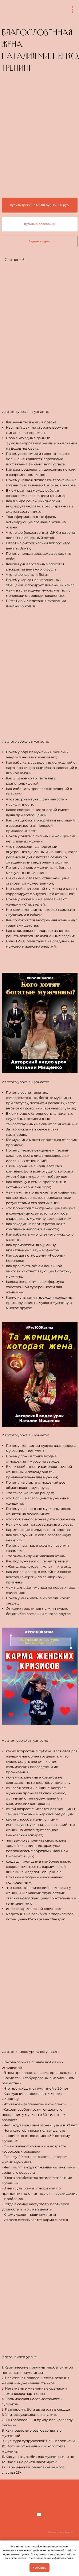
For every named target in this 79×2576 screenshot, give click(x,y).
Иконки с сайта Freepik (60, 2532)
